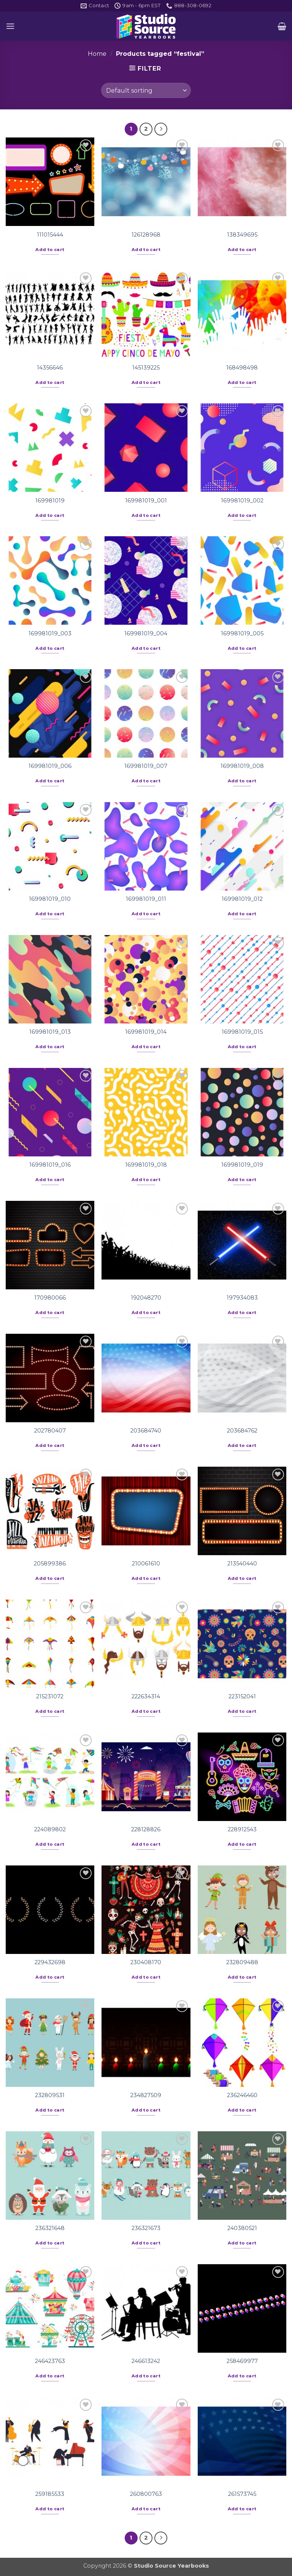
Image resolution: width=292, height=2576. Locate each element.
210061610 (146, 1563)
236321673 (146, 2228)
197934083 (242, 1297)
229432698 (50, 1962)
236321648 (50, 2228)
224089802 (50, 1829)
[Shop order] (145, 90)
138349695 (242, 234)
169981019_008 (242, 766)
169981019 (50, 500)
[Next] (160, 129)
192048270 (146, 1297)
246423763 (50, 2361)
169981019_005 (242, 633)
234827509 (145, 2095)
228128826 (145, 1829)
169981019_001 (146, 500)
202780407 (50, 1430)
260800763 (146, 2494)
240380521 (242, 2228)
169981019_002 (242, 500)
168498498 (242, 367)
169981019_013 (50, 1031)
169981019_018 (146, 1164)
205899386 (50, 1563)
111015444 (50, 234)
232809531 (50, 2095)
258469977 (242, 2361)
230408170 (145, 1962)
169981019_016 (50, 1164)
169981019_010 (50, 899)
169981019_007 (145, 766)
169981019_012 (242, 899)
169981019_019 (242, 1164)
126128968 (146, 234)
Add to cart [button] (49, 249)
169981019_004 (145, 633)
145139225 (146, 367)
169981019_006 (50, 766)
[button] (10, 26)
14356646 (50, 367)
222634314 (146, 1696)
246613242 (146, 2361)
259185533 (49, 2494)
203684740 (145, 1430)
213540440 (242, 1563)
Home (97, 53)
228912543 (242, 1829)
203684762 (242, 1430)
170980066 (50, 1297)
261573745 (242, 2494)
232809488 (242, 1962)
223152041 (242, 1696)
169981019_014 (146, 1031)
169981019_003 (50, 633)
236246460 (242, 2095)
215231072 (49, 1696)
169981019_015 (242, 1031)
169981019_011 (146, 899)
